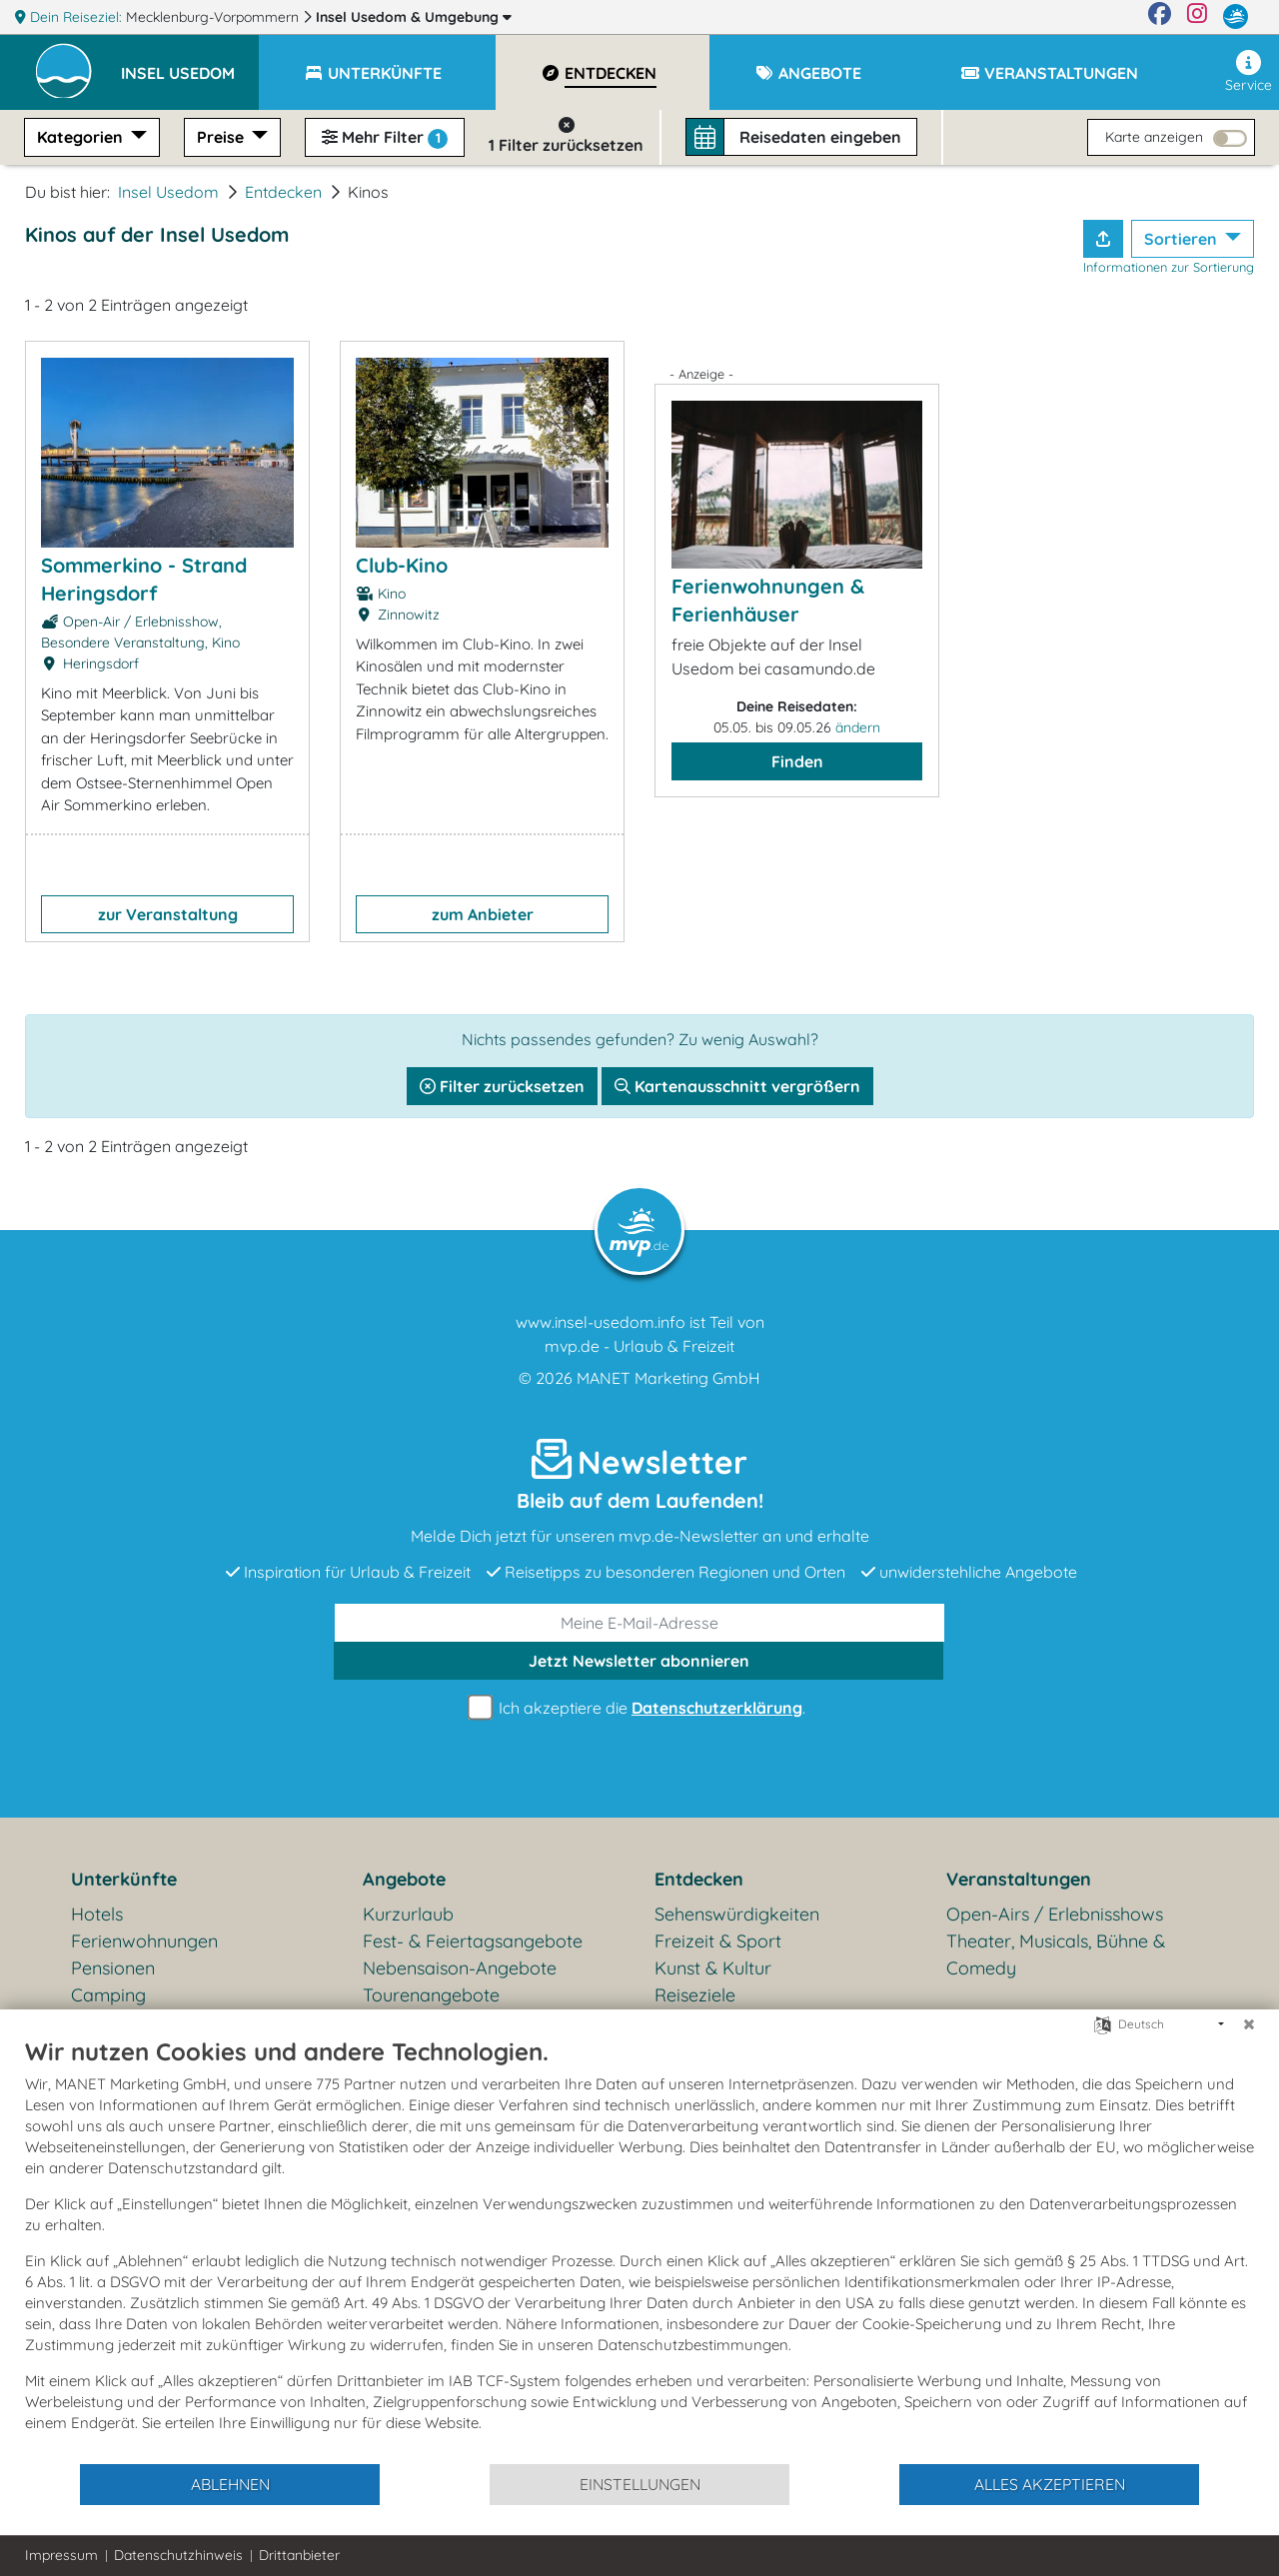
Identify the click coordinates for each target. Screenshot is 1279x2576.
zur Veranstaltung (168, 914)
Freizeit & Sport (717, 1941)
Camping (108, 1994)
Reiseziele (694, 1994)
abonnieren (639, 1661)
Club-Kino (402, 565)
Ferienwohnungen (144, 1941)
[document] (639, 2249)
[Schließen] (1249, 2024)
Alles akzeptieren (1049, 2484)
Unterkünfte (124, 1879)
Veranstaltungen (1018, 1879)
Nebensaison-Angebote (460, 1967)
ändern (857, 727)
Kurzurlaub (408, 1914)
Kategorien (82, 137)
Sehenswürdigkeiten (736, 1914)
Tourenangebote (431, 1994)
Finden (797, 761)
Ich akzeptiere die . (639, 1708)
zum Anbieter (483, 914)
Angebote (404, 1879)
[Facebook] (1159, 17)
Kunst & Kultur (712, 1967)
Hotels (97, 1914)
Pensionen (113, 1967)
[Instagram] (1197, 17)
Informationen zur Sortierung (1168, 267)
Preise (222, 137)
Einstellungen (640, 2484)
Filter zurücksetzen (502, 1086)
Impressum (61, 2555)
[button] (190, 64)
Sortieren (1182, 239)
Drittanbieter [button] (299, 2555)
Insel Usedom (414, 17)
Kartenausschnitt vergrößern (737, 1086)
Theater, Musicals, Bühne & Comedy (1055, 1954)
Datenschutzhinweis (178, 2555)
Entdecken (283, 192)
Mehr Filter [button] (385, 138)
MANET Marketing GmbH (668, 1378)
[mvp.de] (1235, 17)
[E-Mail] (639, 1623)
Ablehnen (230, 2484)
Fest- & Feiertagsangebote (473, 1941)
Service (1248, 72)
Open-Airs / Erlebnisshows (1054, 1914)
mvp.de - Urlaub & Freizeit (639, 1346)
